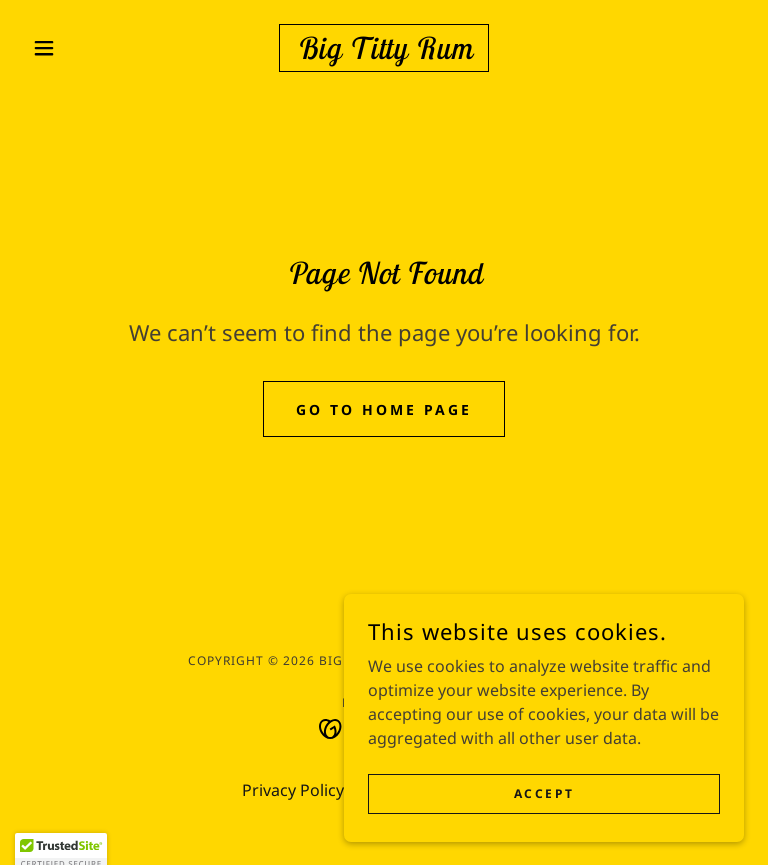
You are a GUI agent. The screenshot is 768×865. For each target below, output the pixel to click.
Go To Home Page (384, 409)
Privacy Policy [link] (293, 790)
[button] (78, 48)
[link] (384, 53)
